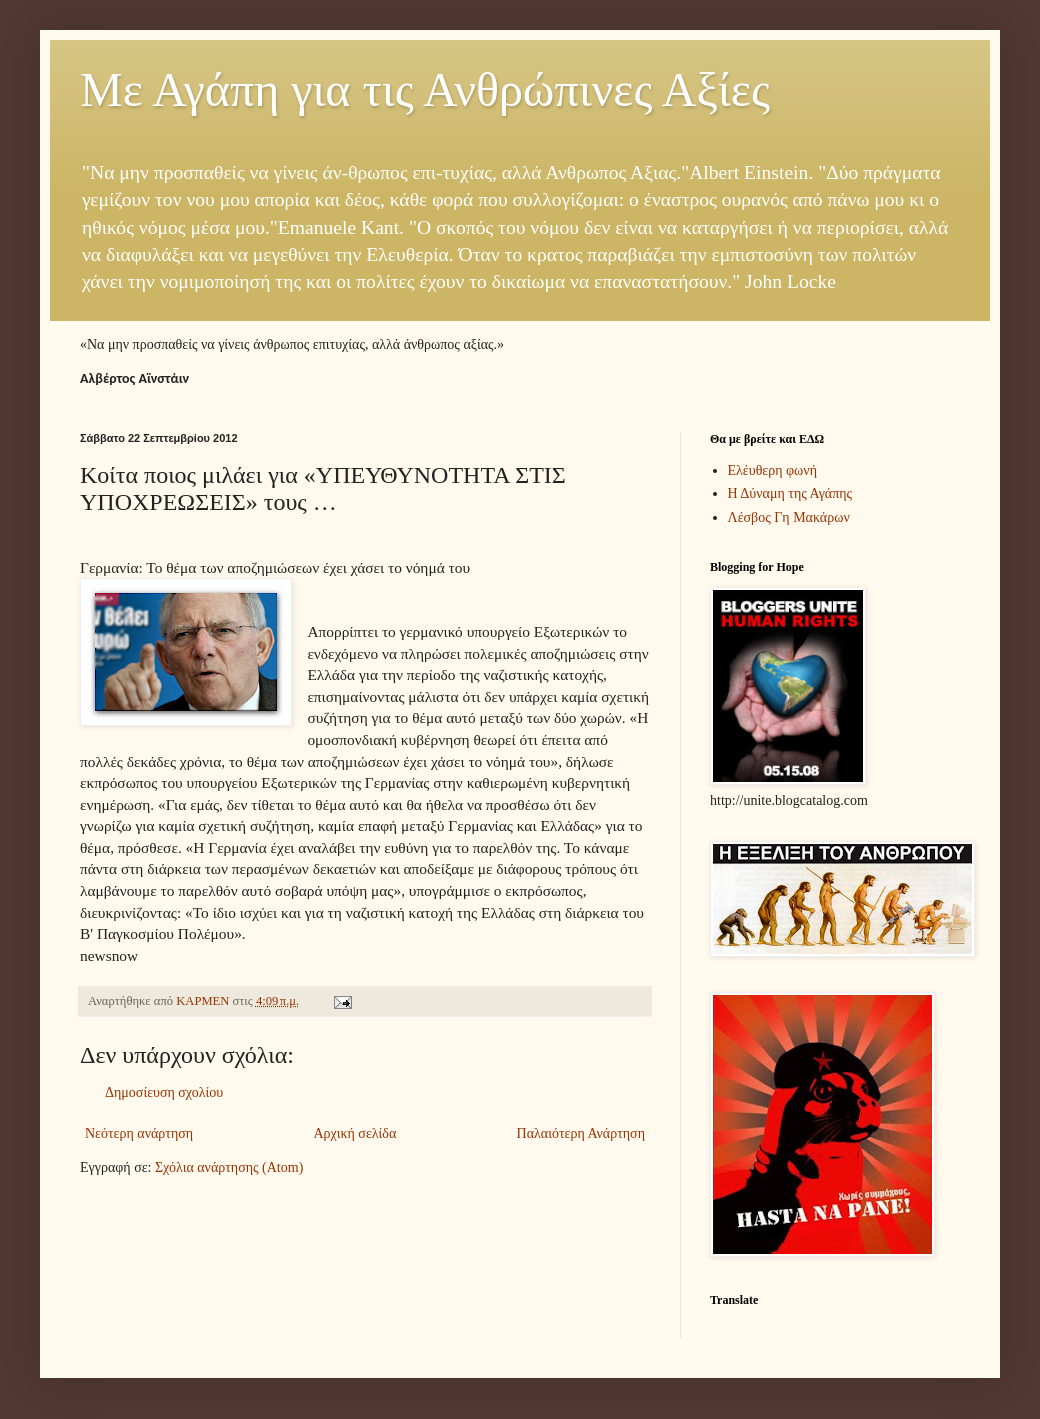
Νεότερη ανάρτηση (139, 1133)
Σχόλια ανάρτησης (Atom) (229, 1167)
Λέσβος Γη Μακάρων (789, 517)
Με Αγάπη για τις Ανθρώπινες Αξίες (425, 89)
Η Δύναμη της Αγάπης (790, 493)
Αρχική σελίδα (354, 1133)
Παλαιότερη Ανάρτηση (581, 1133)
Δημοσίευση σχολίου (164, 1092)
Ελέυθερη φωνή (773, 470)
